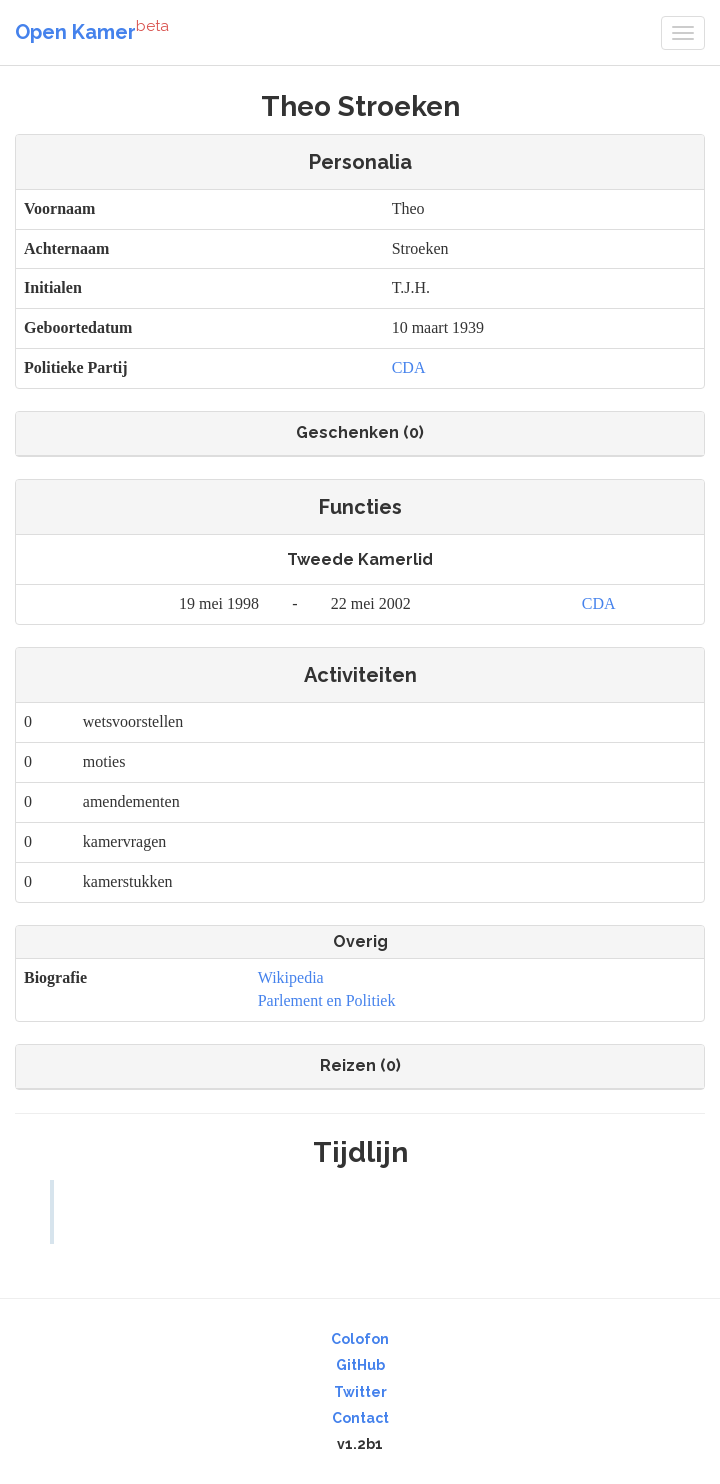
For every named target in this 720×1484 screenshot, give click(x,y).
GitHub (360, 1365)
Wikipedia (291, 977)
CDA (409, 367)
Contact (360, 1418)
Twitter (360, 1392)
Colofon (360, 1339)
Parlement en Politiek (327, 1000)
